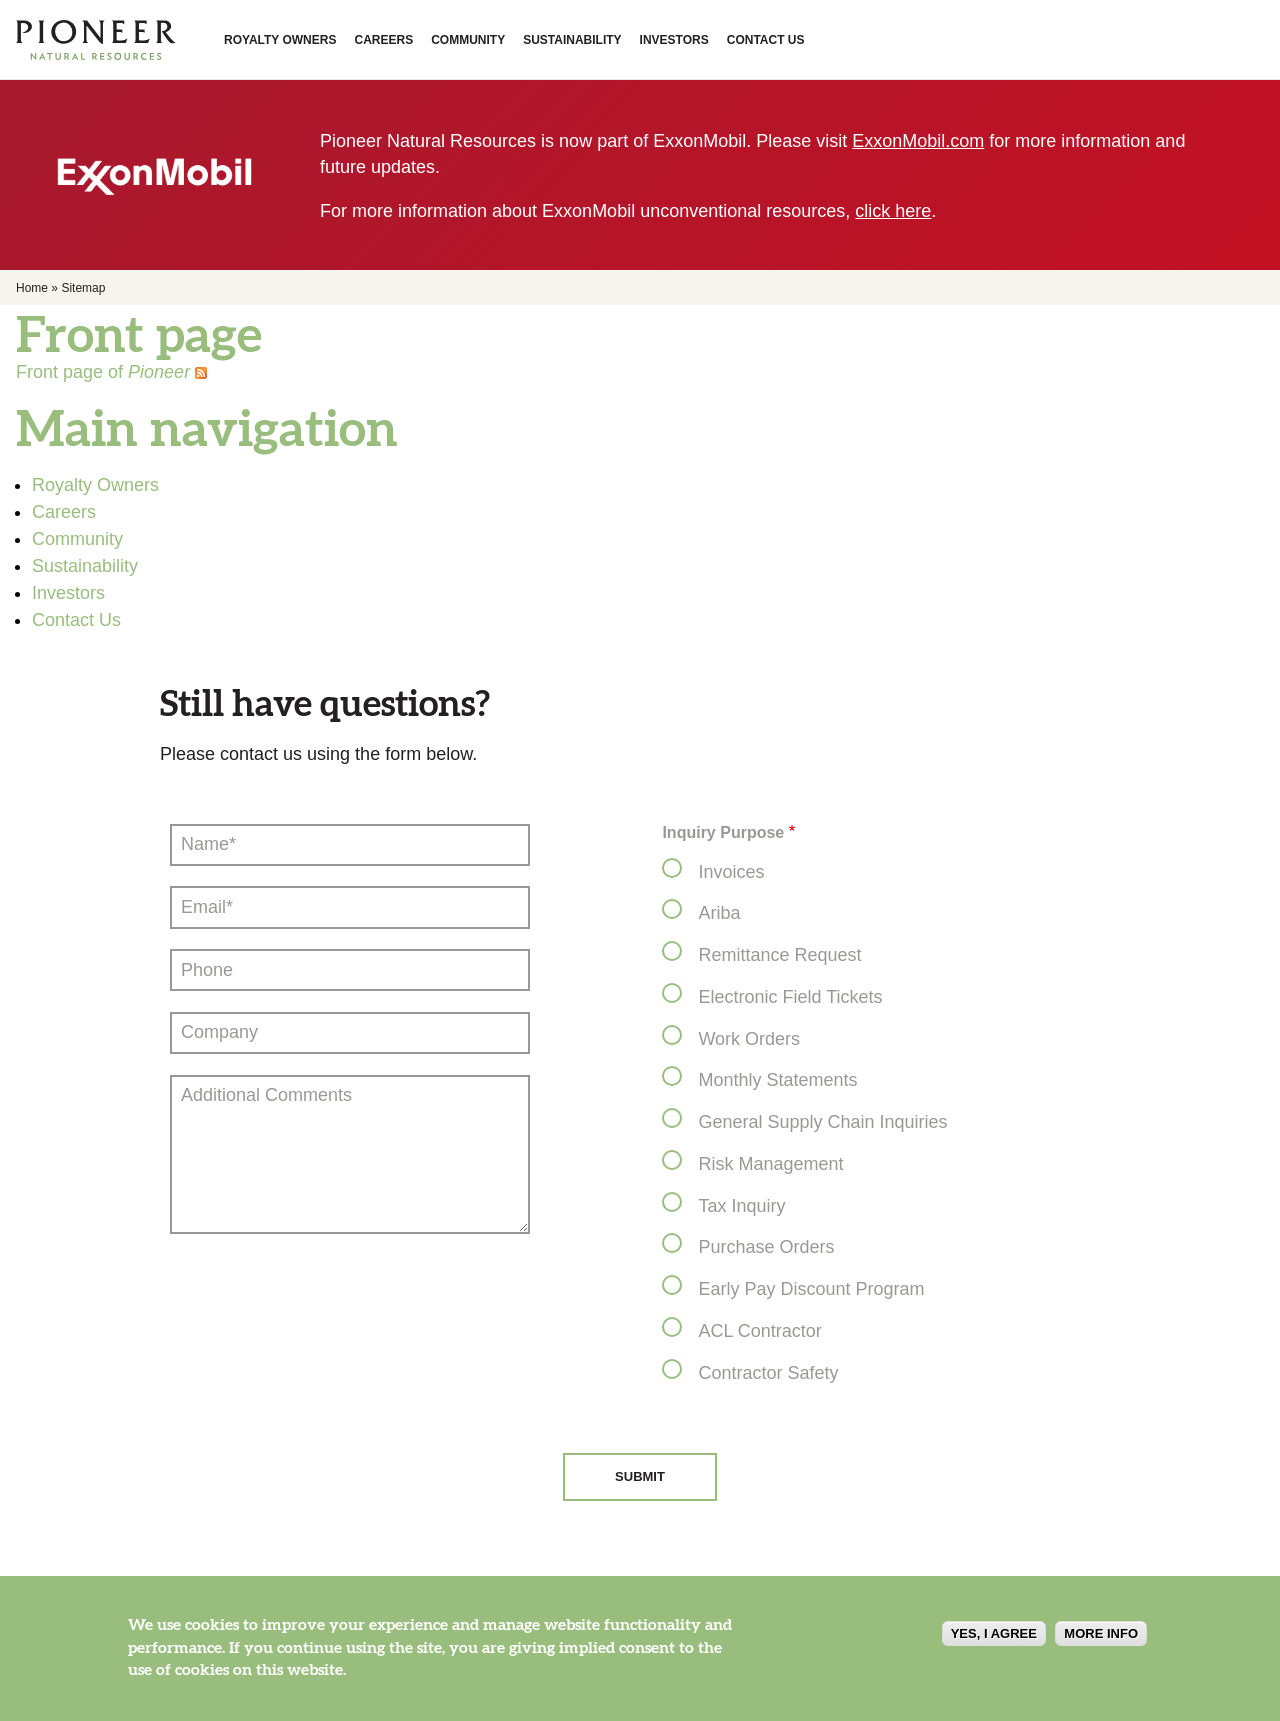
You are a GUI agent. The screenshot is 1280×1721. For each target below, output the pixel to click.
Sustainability (572, 40)
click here (893, 211)
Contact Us (766, 40)
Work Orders (749, 1039)
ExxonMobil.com (918, 141)
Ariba (719, 913)
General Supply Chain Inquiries (822, 1122)
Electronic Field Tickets (790, 997)
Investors (674, 40)
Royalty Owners (280, 40)
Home (32, 288)
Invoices (731, 872)
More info (1101, 1642)
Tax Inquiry (741, 1206)
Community (468, 40)
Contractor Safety (768, 1373)
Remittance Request (779, 955)
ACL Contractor (759, 1331)
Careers (383, 40)
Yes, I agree (994, 1642)
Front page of (103, 372)
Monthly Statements (777, 1080)
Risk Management (770, 1164)
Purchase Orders (766, 1247)
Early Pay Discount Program (811, 1289)
